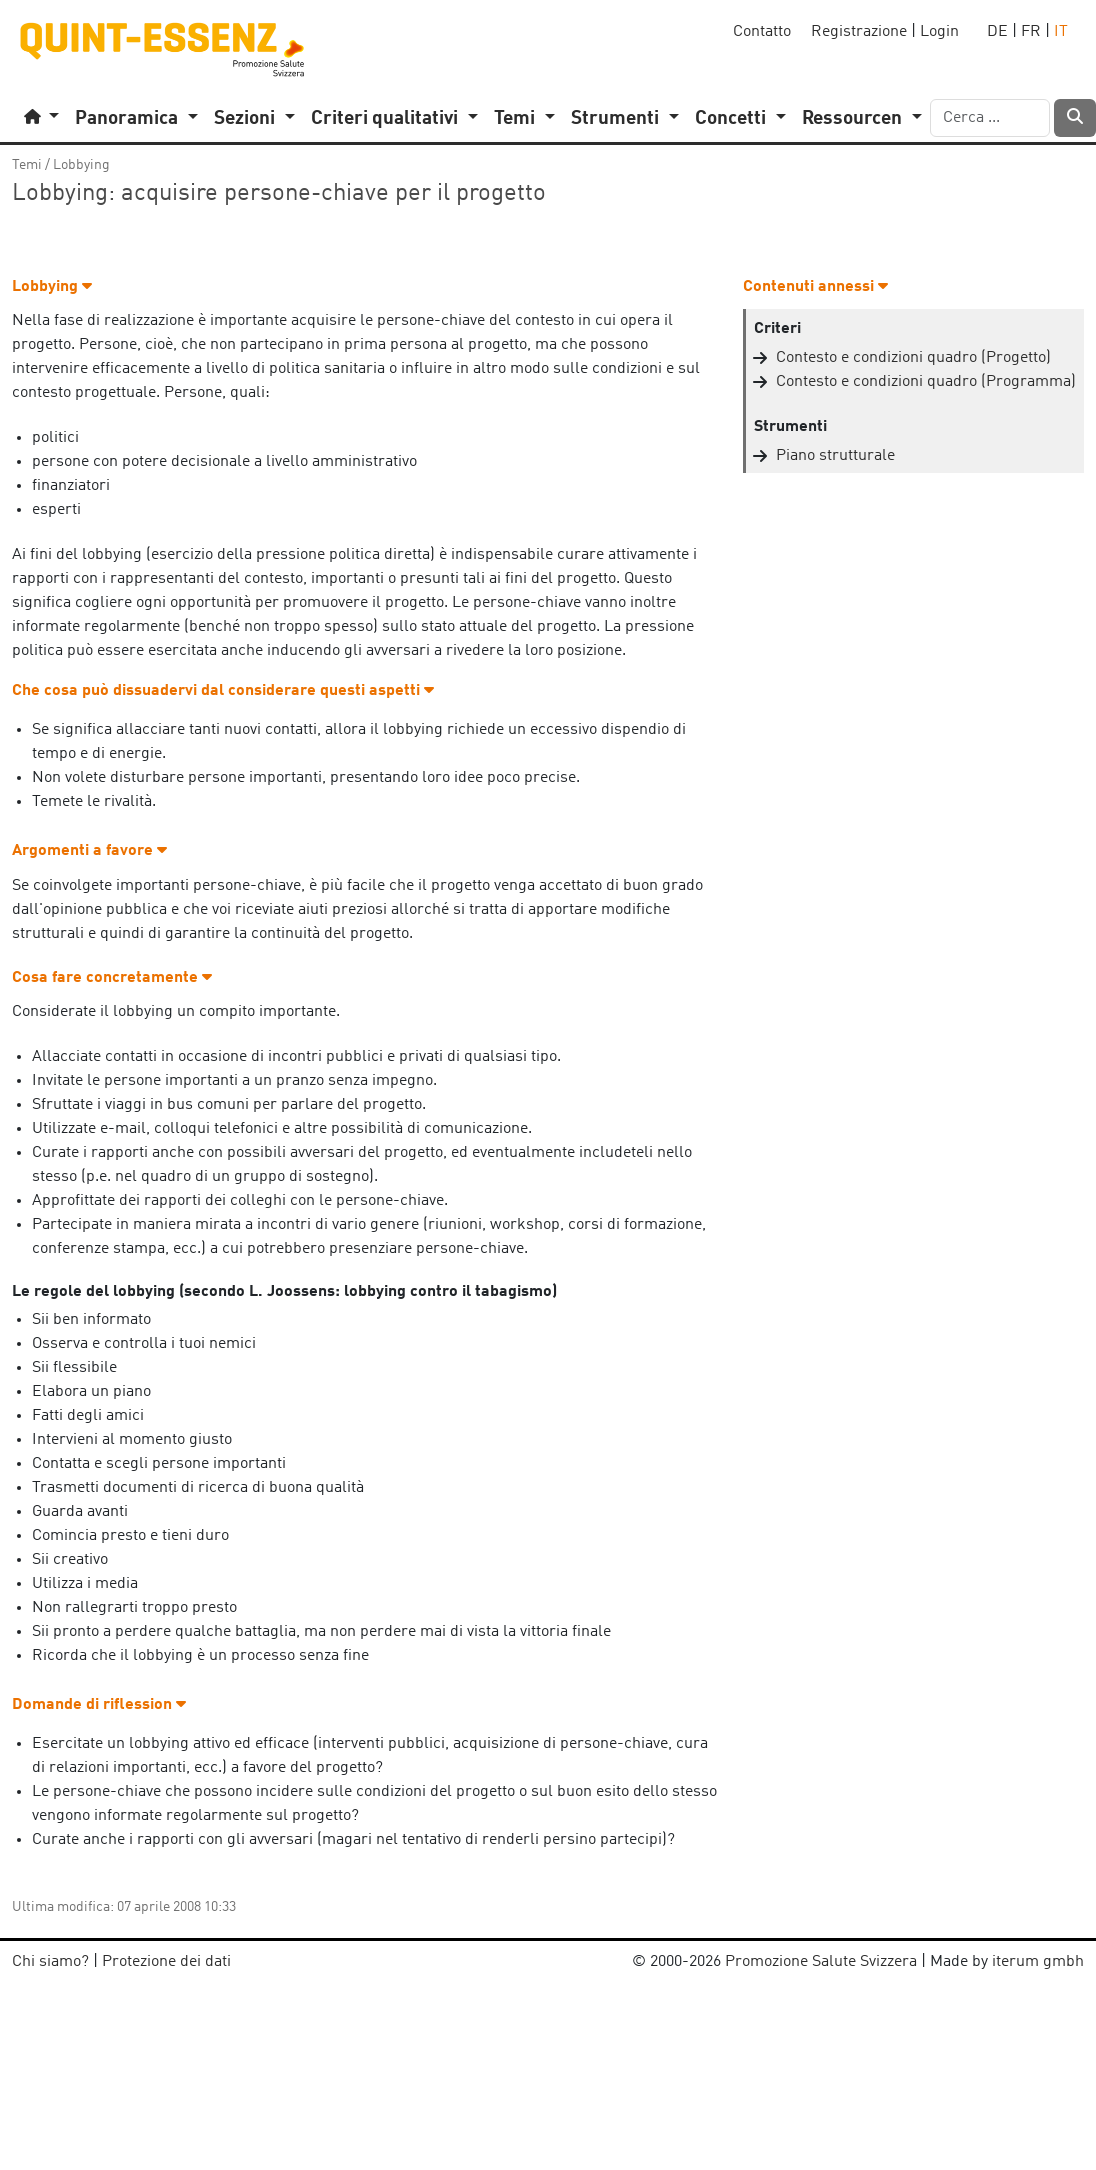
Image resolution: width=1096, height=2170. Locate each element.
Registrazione (859, 32)
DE (997, 32)
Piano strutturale (835, 456)
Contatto (762, 32)
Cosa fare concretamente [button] (112, 978)
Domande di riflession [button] (99, 1705)
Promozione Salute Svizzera (821, 1962)
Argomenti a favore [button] (89, 851)
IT (1061, 32)
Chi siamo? (50, 1962)
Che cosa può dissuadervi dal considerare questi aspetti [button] (223, 691)
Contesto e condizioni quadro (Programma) (926, 382)
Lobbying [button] (52, 287)
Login (939, 32)
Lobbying (81, 165)
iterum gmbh (1038, 1962)
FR (1031, 32)
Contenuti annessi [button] (815, 287)
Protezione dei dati (166, 1962)
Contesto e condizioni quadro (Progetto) (913, 358)
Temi (27, 165)
